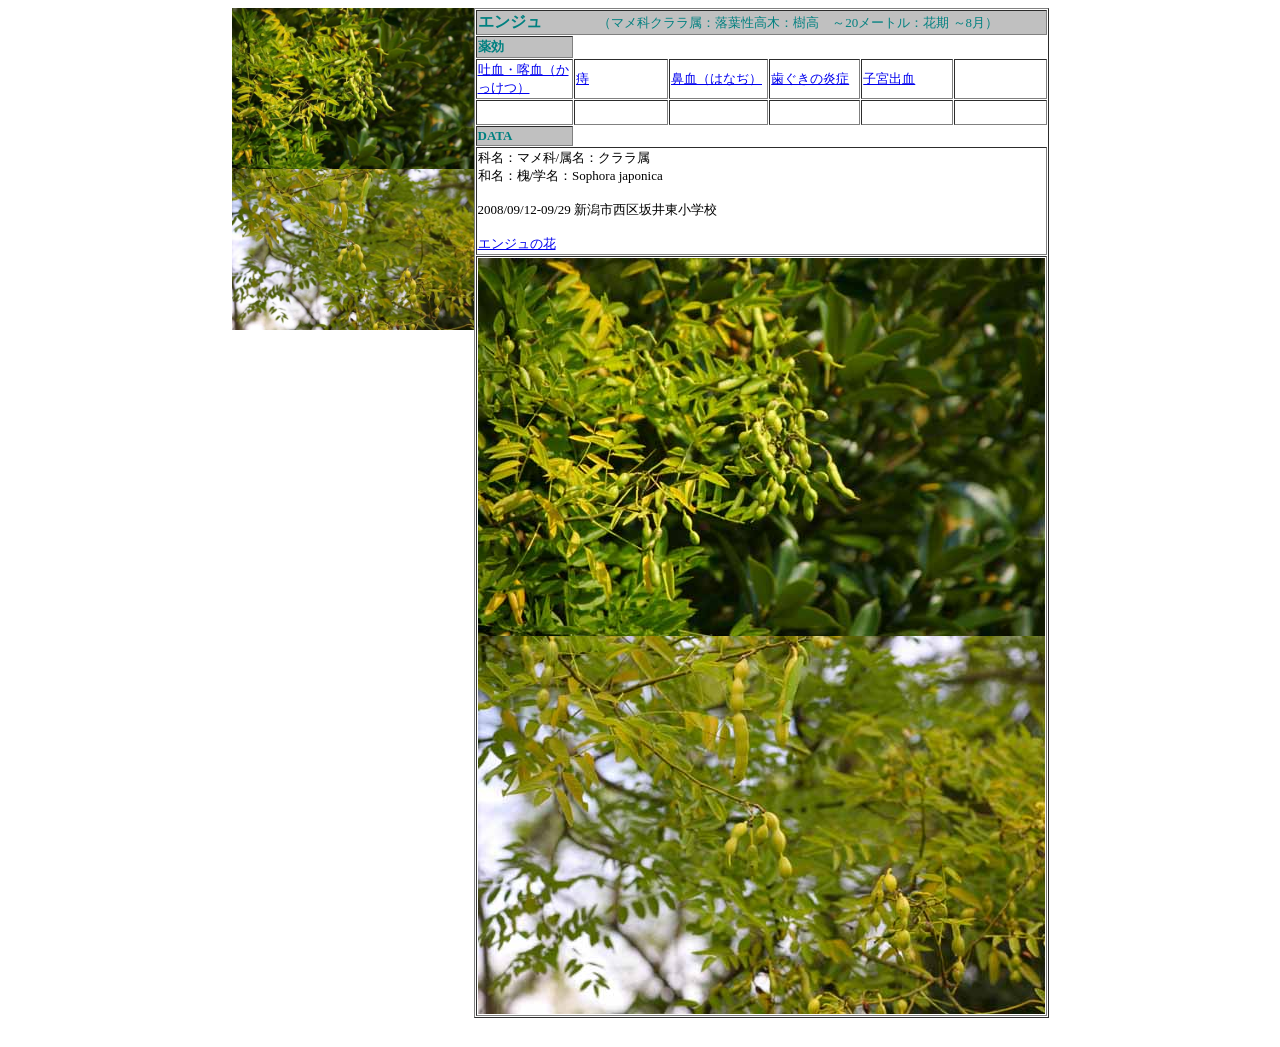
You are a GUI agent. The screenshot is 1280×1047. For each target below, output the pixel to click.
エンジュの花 (517, 243)
